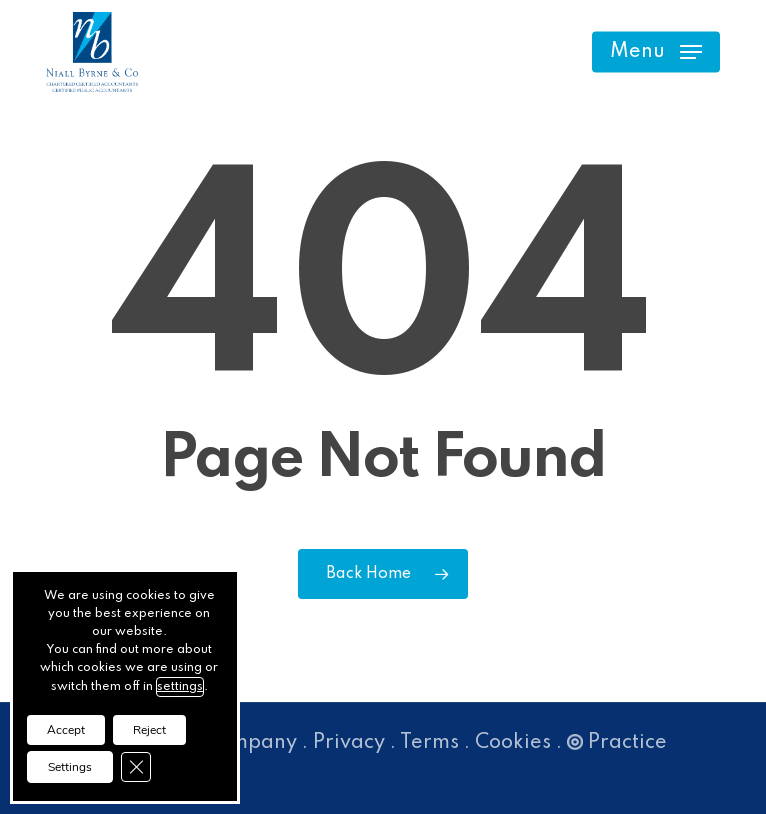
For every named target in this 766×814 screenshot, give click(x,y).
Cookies (513, 743)
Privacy (349, 743)
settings (180, 687)
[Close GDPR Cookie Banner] (136, 767)
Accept (66, 730)
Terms (429, 743)
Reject (149, 730)
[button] (656, 52)
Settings (70, 767)
